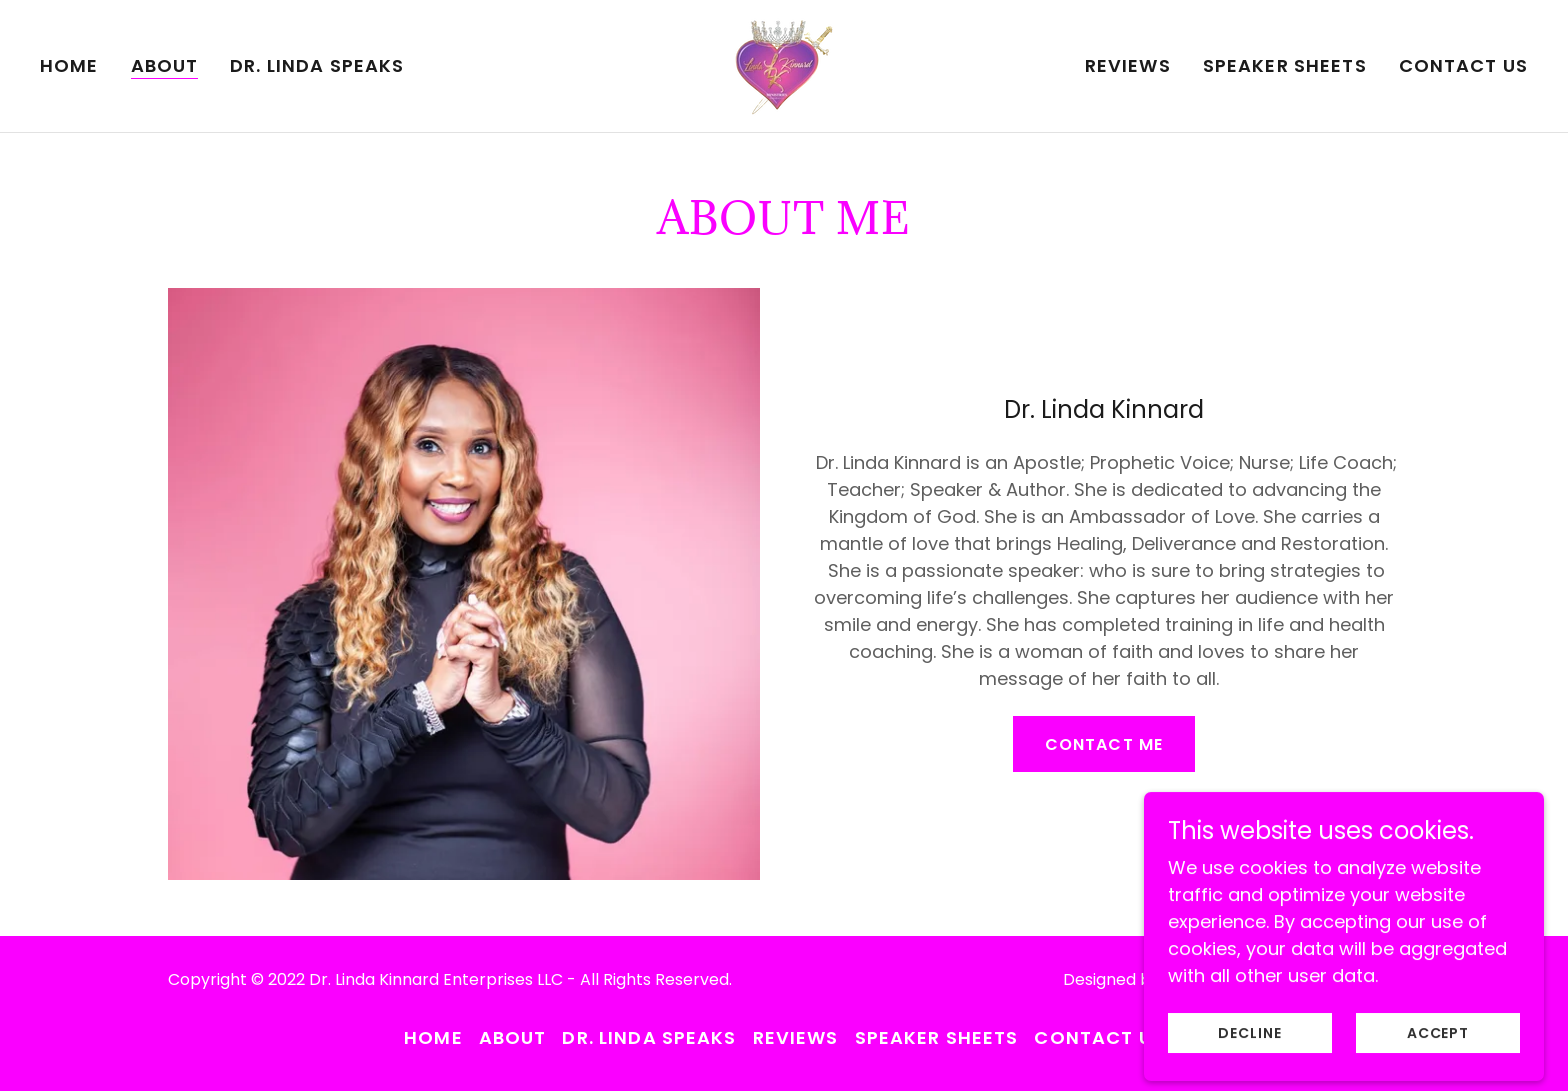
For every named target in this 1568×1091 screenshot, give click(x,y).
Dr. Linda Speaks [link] (317, 65)
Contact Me (1103, 744)
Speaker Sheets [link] (1285, 65)
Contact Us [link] (1463, 65)
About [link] (165, 66)
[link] (784, 64)
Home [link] (69, 65)
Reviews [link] (1128, 65)
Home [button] (433, 1037)
